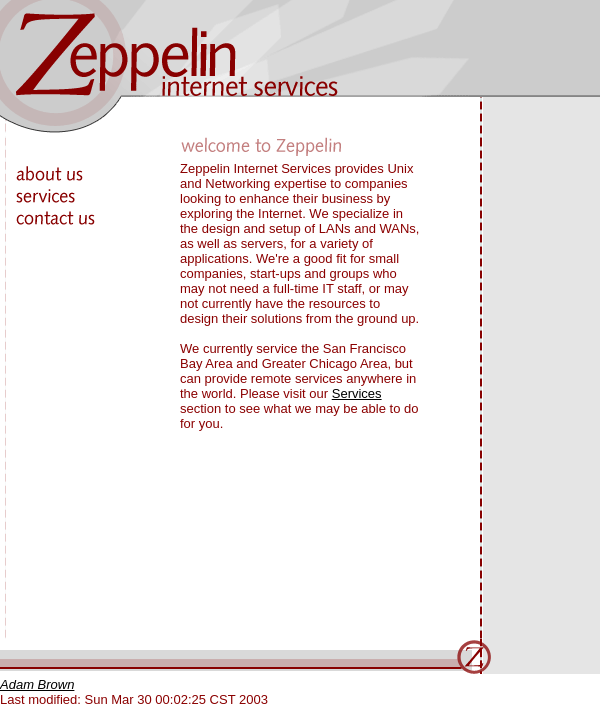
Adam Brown (37, 684)
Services (357, 393)
